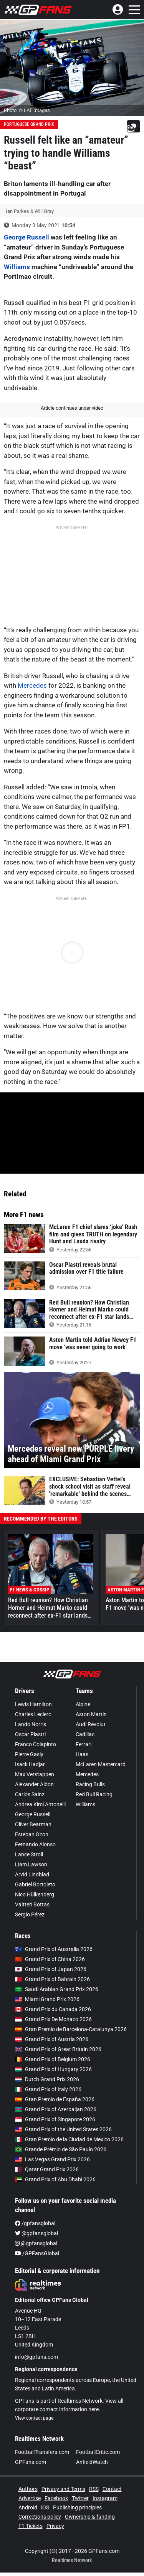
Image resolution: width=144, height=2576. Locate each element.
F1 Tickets (30, 2526)
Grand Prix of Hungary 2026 (53, 2069)
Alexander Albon (34, 1784)
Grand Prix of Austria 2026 (51, 2039)
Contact (112, 2489)
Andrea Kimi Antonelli (40, 1804)
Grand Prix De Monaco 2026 (53, 2019)
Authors (28, 2489)
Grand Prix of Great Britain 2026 (58, 2049)
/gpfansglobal (35, 2223)
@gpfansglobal (36, 2233)
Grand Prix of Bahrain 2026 (52, 1979)
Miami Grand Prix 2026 (47, 1999)
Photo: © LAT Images (27, 110)
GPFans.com (30, 2462)
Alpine (83, 1704)
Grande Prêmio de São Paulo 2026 (60, 2149)
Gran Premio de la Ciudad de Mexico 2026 (69, 2139)
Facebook (56, 2498)
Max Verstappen (34, 1774)
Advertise (29, 2498)
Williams (17, 267)
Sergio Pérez (30, 1914)
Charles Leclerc (33, 1714)
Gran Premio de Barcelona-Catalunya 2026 (71, 2029)
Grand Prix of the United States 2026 (63, 2129)
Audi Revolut (91, 1724)
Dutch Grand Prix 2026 (47, 2079)
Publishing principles (77, 2507)
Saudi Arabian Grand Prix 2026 (56, 1989)
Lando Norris (30, 1724)
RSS (94, 2489)
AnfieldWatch (92, 2462)
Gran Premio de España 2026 (54, 2099)
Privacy (55, 2526)
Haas (82, 1754)
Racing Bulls (90, 1784)
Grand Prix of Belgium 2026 (52, 2059)
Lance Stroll (29, 1854)
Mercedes (32, 685)
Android (27, 2507)
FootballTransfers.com (42, 2452)
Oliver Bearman (33, 1824)
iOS (45, 2507)
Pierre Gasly (29, 1754)
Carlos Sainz (30, 1794)
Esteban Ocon (31, 1834)
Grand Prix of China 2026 (50, 1959)
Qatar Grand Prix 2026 (47, 2169)
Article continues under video (72, 408)
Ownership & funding (90, 2517)
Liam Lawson (31, 1864)
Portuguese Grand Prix (29, 124)
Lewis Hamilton (33, 1704)
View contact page (34, 2418)
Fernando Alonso (35, 1844)
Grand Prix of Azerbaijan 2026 (55, 2109)
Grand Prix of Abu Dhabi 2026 (55, 2179)
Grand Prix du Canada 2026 (53, 2009)
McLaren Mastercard (101, 1764)
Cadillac (85, 1734)
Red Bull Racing (94, 1794)
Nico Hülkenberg (34, 1894)
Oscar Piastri (30, 1734)
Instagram (105, 2498)
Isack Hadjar (30, 1764)
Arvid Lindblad (32, 1874)
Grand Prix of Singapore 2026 (55, 2119)
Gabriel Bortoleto (35, 1884)
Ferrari (83, 1744)
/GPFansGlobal (37, 2253)
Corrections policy (39, 2517)
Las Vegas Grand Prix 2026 (52, 2159)
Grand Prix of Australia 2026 (54, 1949)
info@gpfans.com (36, 2357)
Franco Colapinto (35, 1744)
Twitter (80, 2498)
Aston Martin (91, 1714)
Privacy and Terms (63, 2489)
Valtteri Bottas (32, 1904)
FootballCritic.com (98, 2452)
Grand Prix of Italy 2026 (48, 2089)
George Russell (26, 237)
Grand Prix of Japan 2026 (50, 1969)
